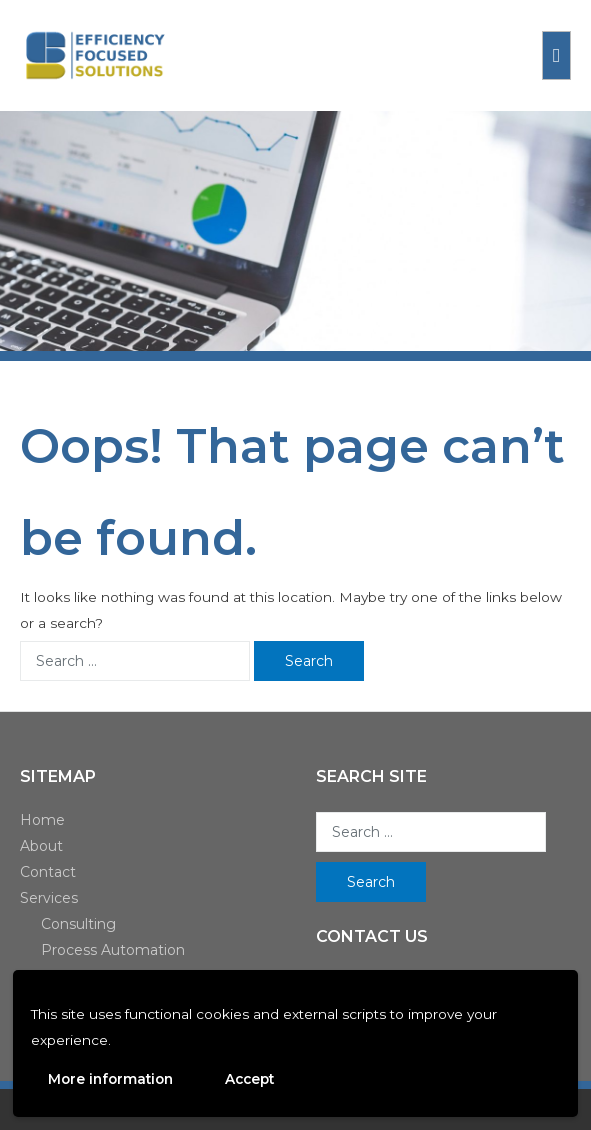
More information (110, 1079)
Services (49, 898)
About (41, 846)
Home (42, 820)
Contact (48, 872)
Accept (249, 1079)
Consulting (78, 924)
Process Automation (113, 950)
